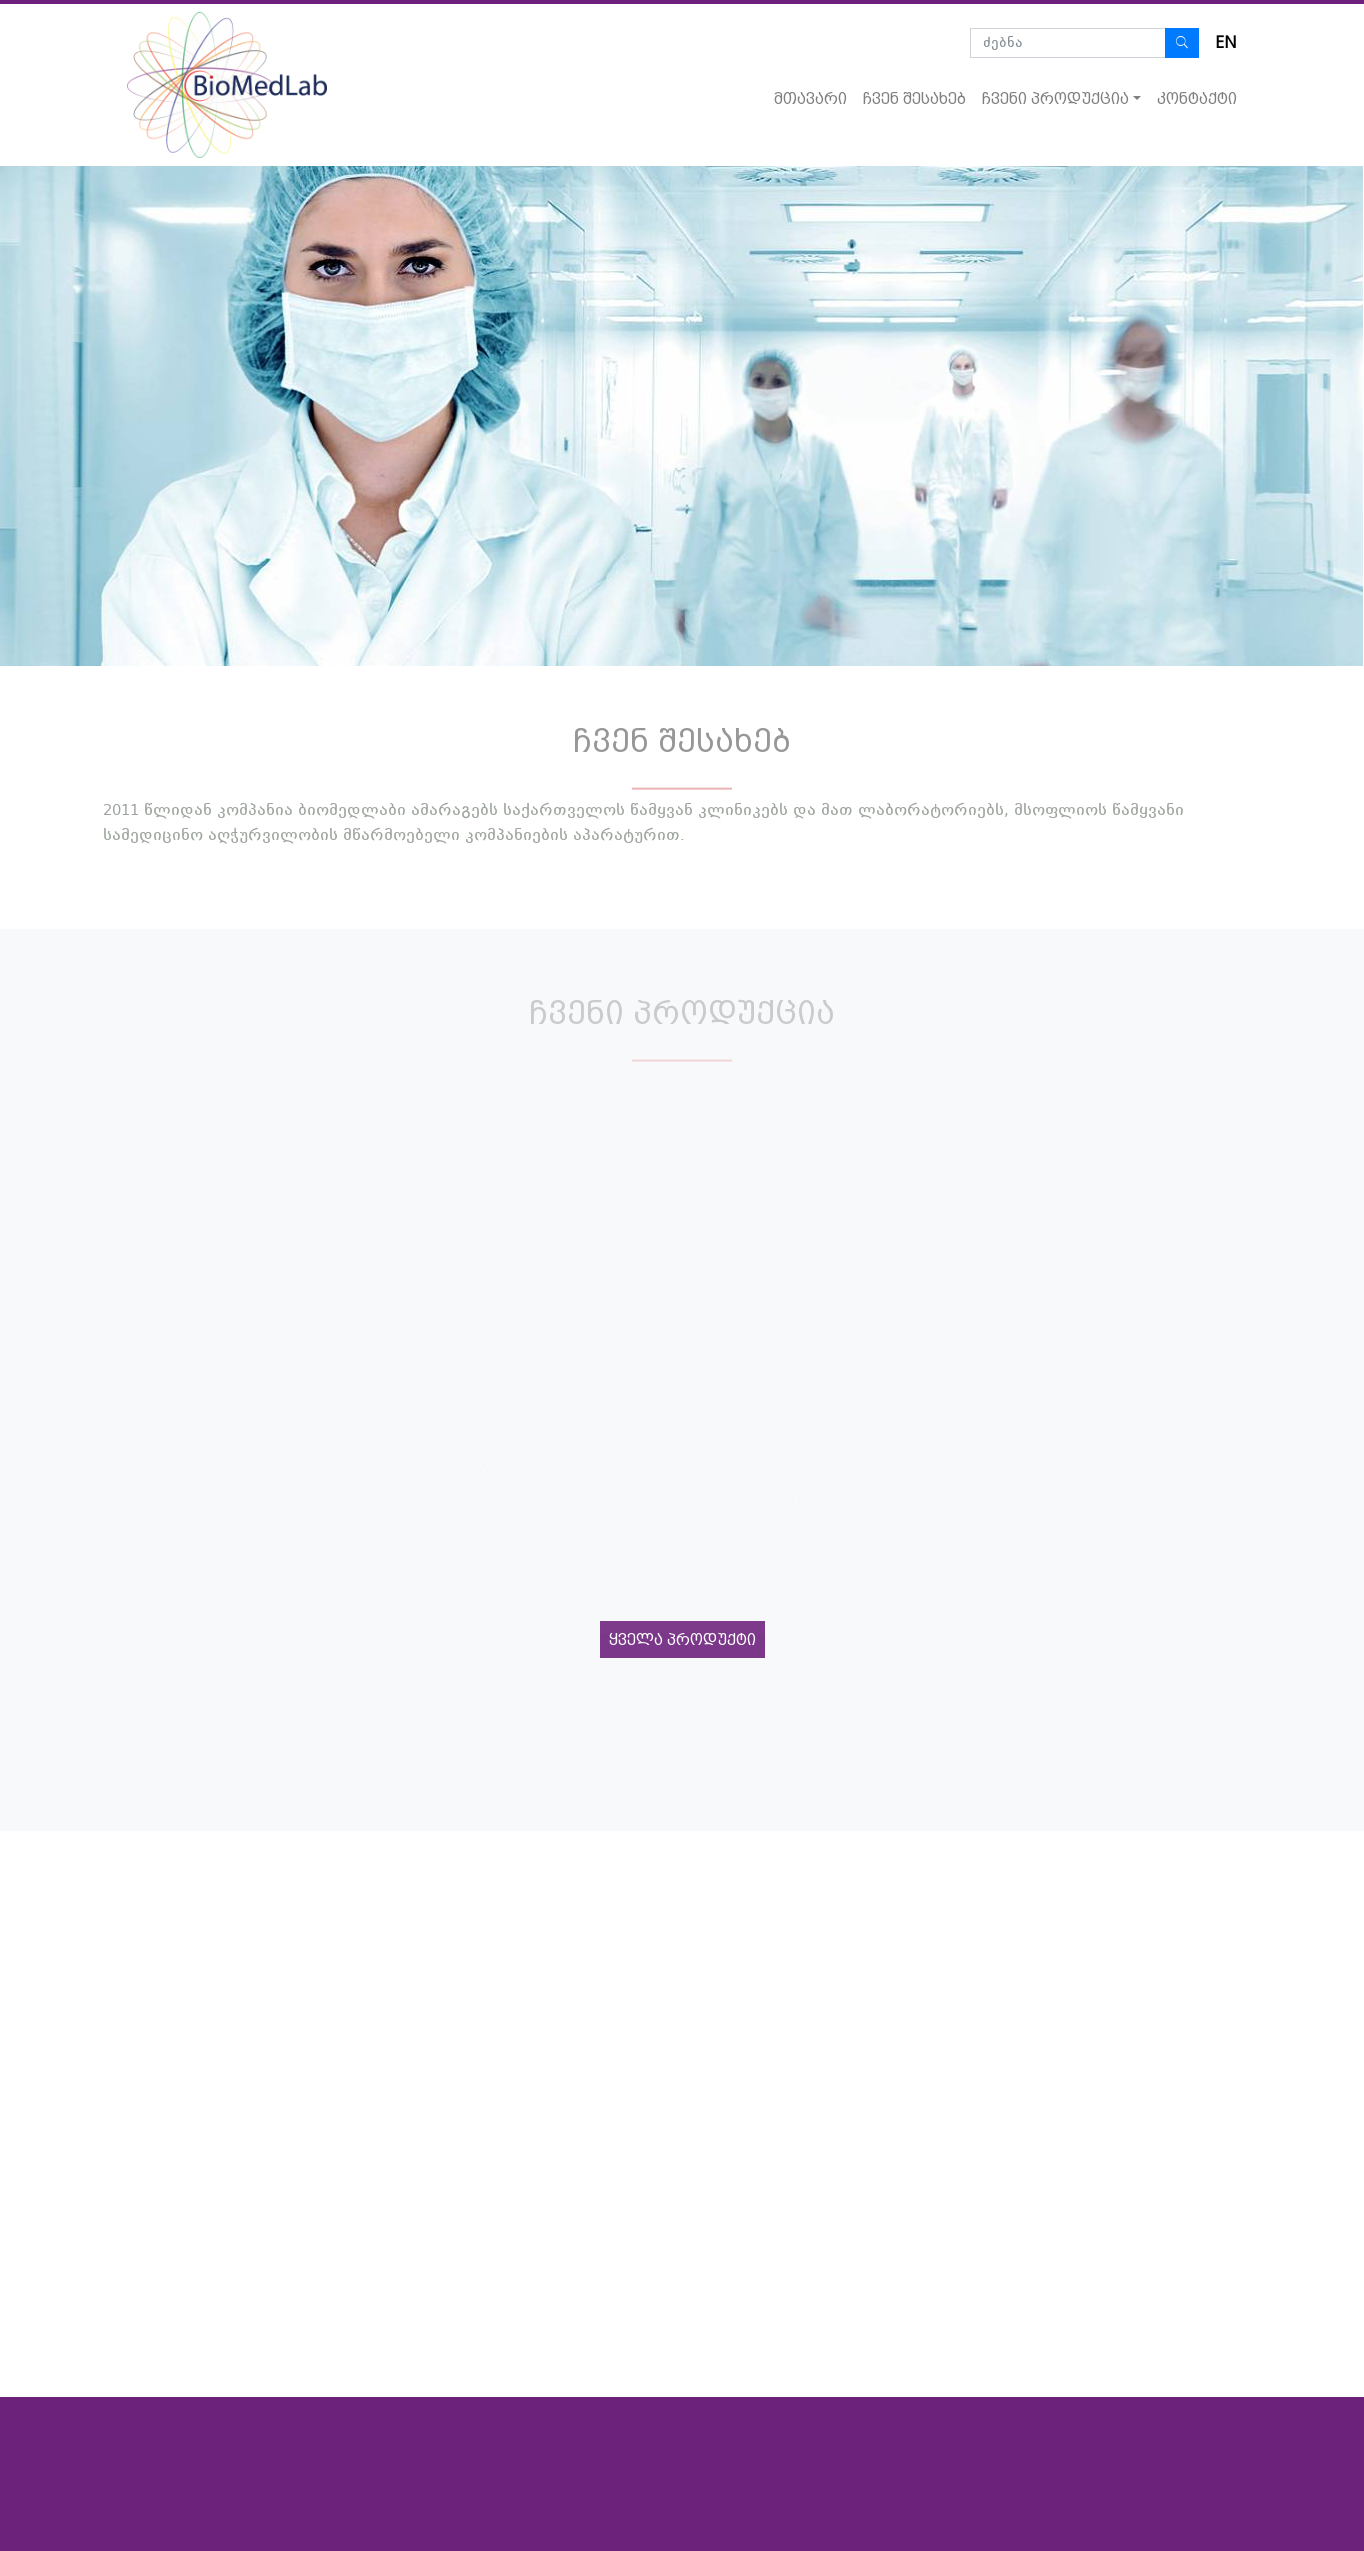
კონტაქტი (1197, 98)
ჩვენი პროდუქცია (1055, 98)
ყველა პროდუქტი (682, 1639)
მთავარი (810, 98)
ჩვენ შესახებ (914, 98)
